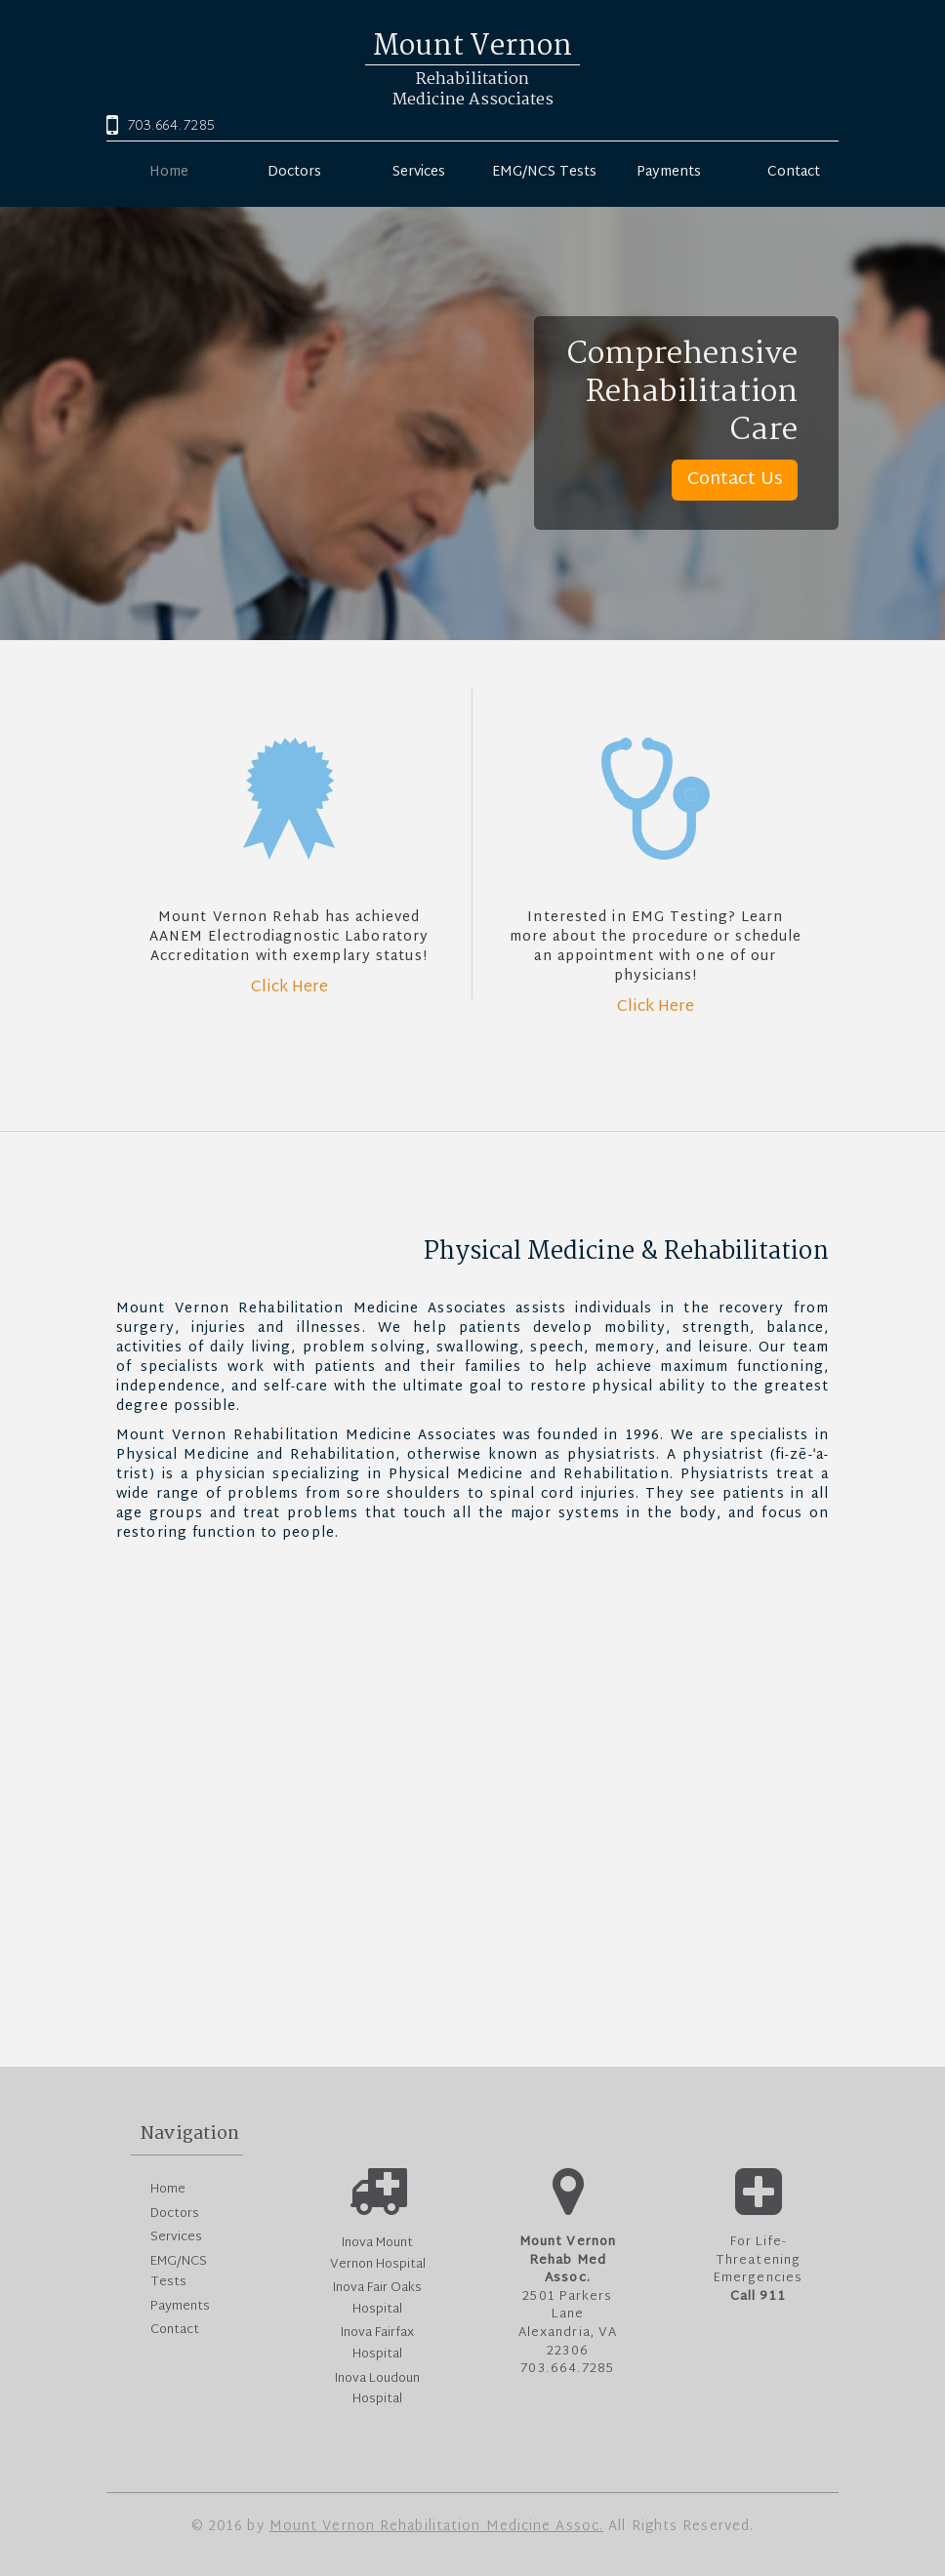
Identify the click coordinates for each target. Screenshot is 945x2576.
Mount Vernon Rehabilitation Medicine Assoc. (436, 2527)
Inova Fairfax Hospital (377, 2343)
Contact (793, 171)
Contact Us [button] (734, 479)
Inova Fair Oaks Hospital (377, 2298)
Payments (669, 171)
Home (168, 171)
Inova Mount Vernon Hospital (378, 2254)
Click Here (289, 988)
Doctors (294, 171)
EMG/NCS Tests (544, 171)
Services (418, 171)
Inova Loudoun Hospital (377, 2389)
